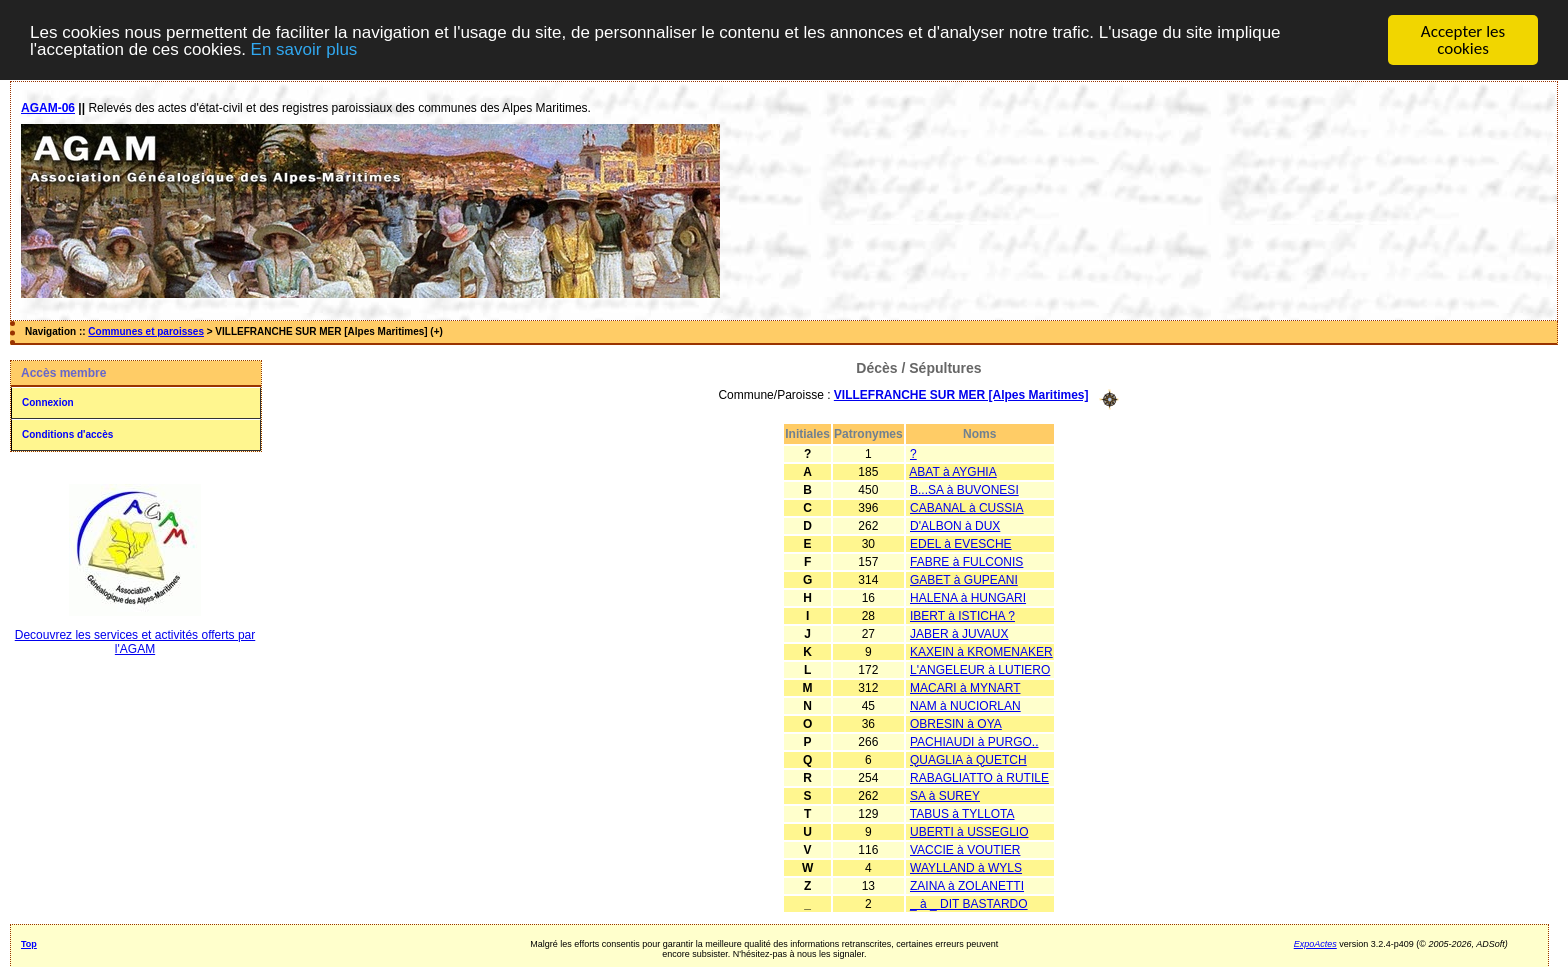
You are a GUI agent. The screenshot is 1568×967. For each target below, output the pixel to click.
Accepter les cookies (1463, 40)
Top (29, 943)
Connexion (48, 402)
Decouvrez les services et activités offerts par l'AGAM (135, 642)
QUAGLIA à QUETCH (968, 759)
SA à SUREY (945, 795)
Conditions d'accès (67, 434)
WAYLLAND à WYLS (966, 867)
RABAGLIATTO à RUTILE (979, 777)
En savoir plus (304, 48)
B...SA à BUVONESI (964, 489)
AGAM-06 (48, 108)
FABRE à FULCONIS (966, 561)
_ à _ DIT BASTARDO (969, 903)
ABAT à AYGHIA (952, 471)
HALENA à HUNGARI (968, 597)
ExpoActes (1315, 943)
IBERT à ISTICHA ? (962, 615)
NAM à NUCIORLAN (965, 705)
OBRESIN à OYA (956, 723)
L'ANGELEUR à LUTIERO (980, 669)
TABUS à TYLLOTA (962, 813)
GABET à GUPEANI (964, 579)
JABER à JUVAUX (959, 633)
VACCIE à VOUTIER (965, 849)
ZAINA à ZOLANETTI (967, 885)
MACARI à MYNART (965, 687)
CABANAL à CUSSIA (967, 507)
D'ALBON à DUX (955, 525)
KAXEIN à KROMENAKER (981, 651)
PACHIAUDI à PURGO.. (974, 741)
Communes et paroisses (146, 331)
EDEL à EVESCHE (961, 543)
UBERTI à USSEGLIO (969, 831)
